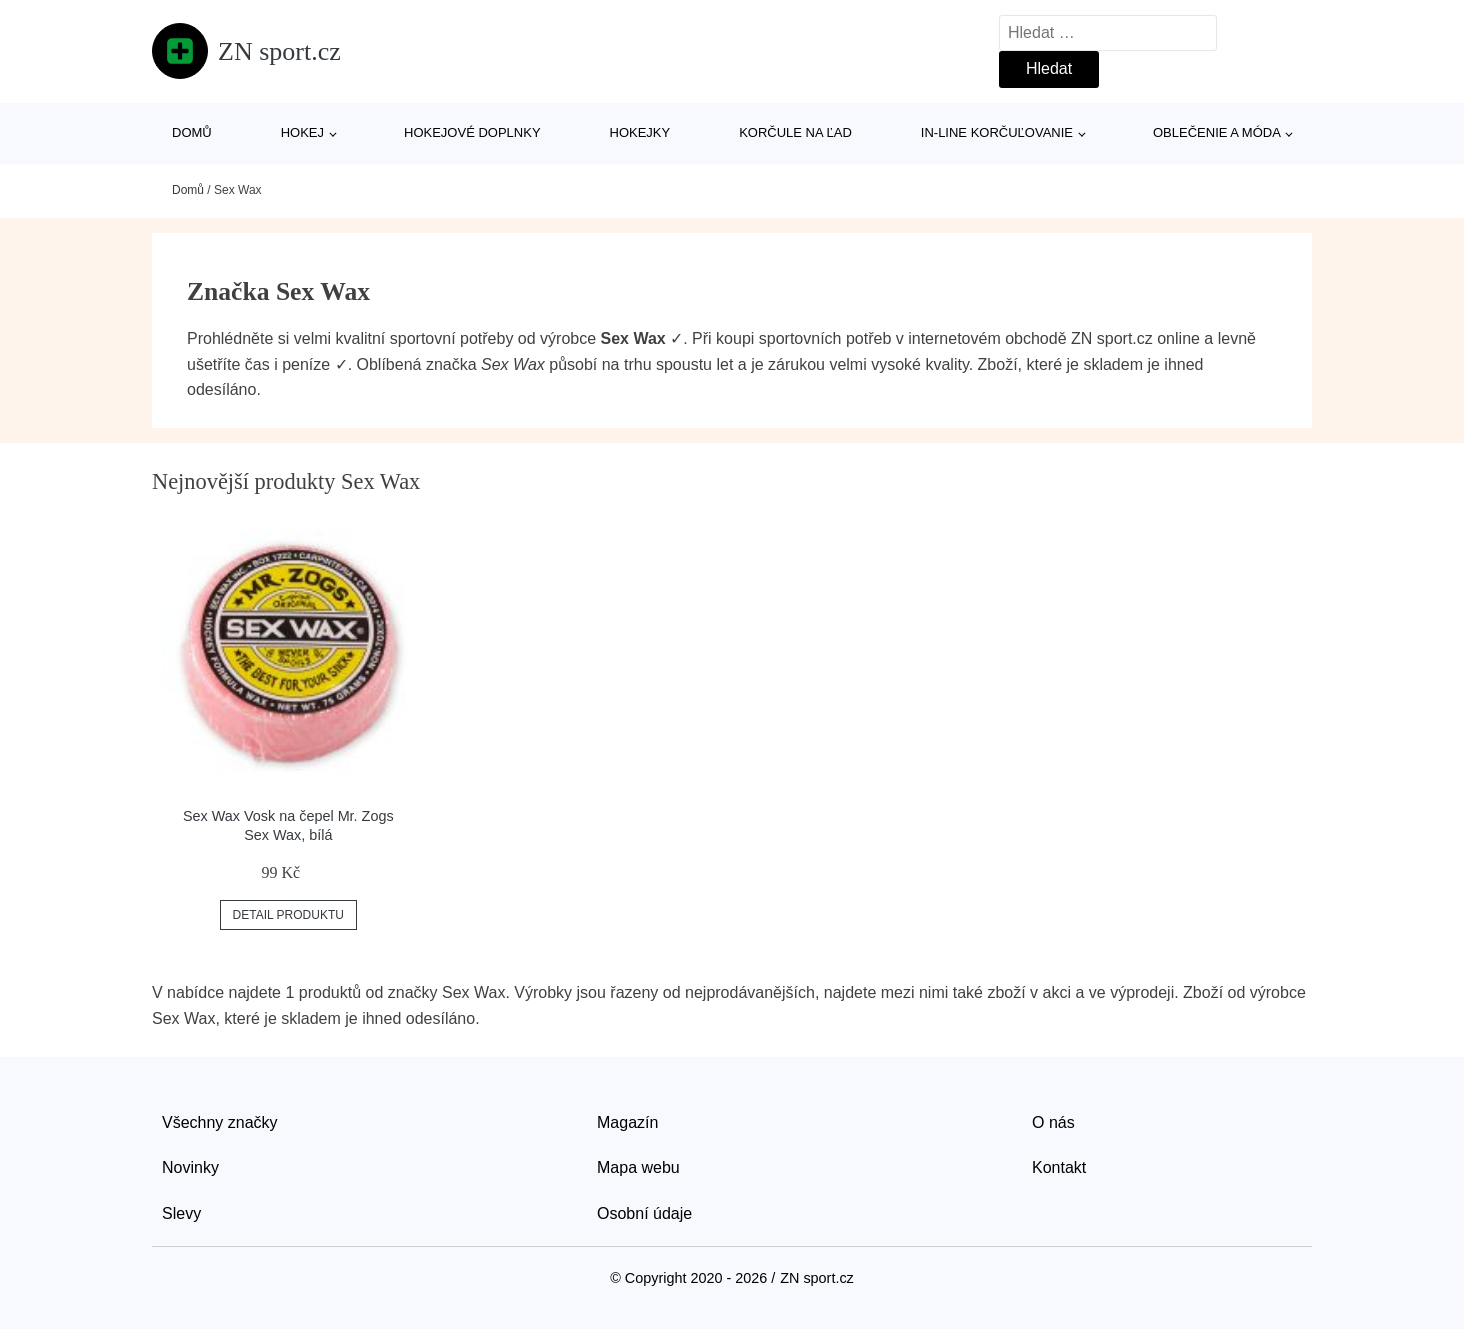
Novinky (190, 1167)
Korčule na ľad (795, 132)
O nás (1053, 1122)
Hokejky (640, 132)
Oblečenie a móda (1217, 132)
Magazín (627, 1122)
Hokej (302, 132)
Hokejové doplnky (472, 132)
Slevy (181, 1213)
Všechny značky (220, 1122)
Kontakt (1059, 1167)
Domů (192, 132)
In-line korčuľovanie (997, 132)
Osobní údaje (644, 1213)
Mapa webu (638, 1167)
